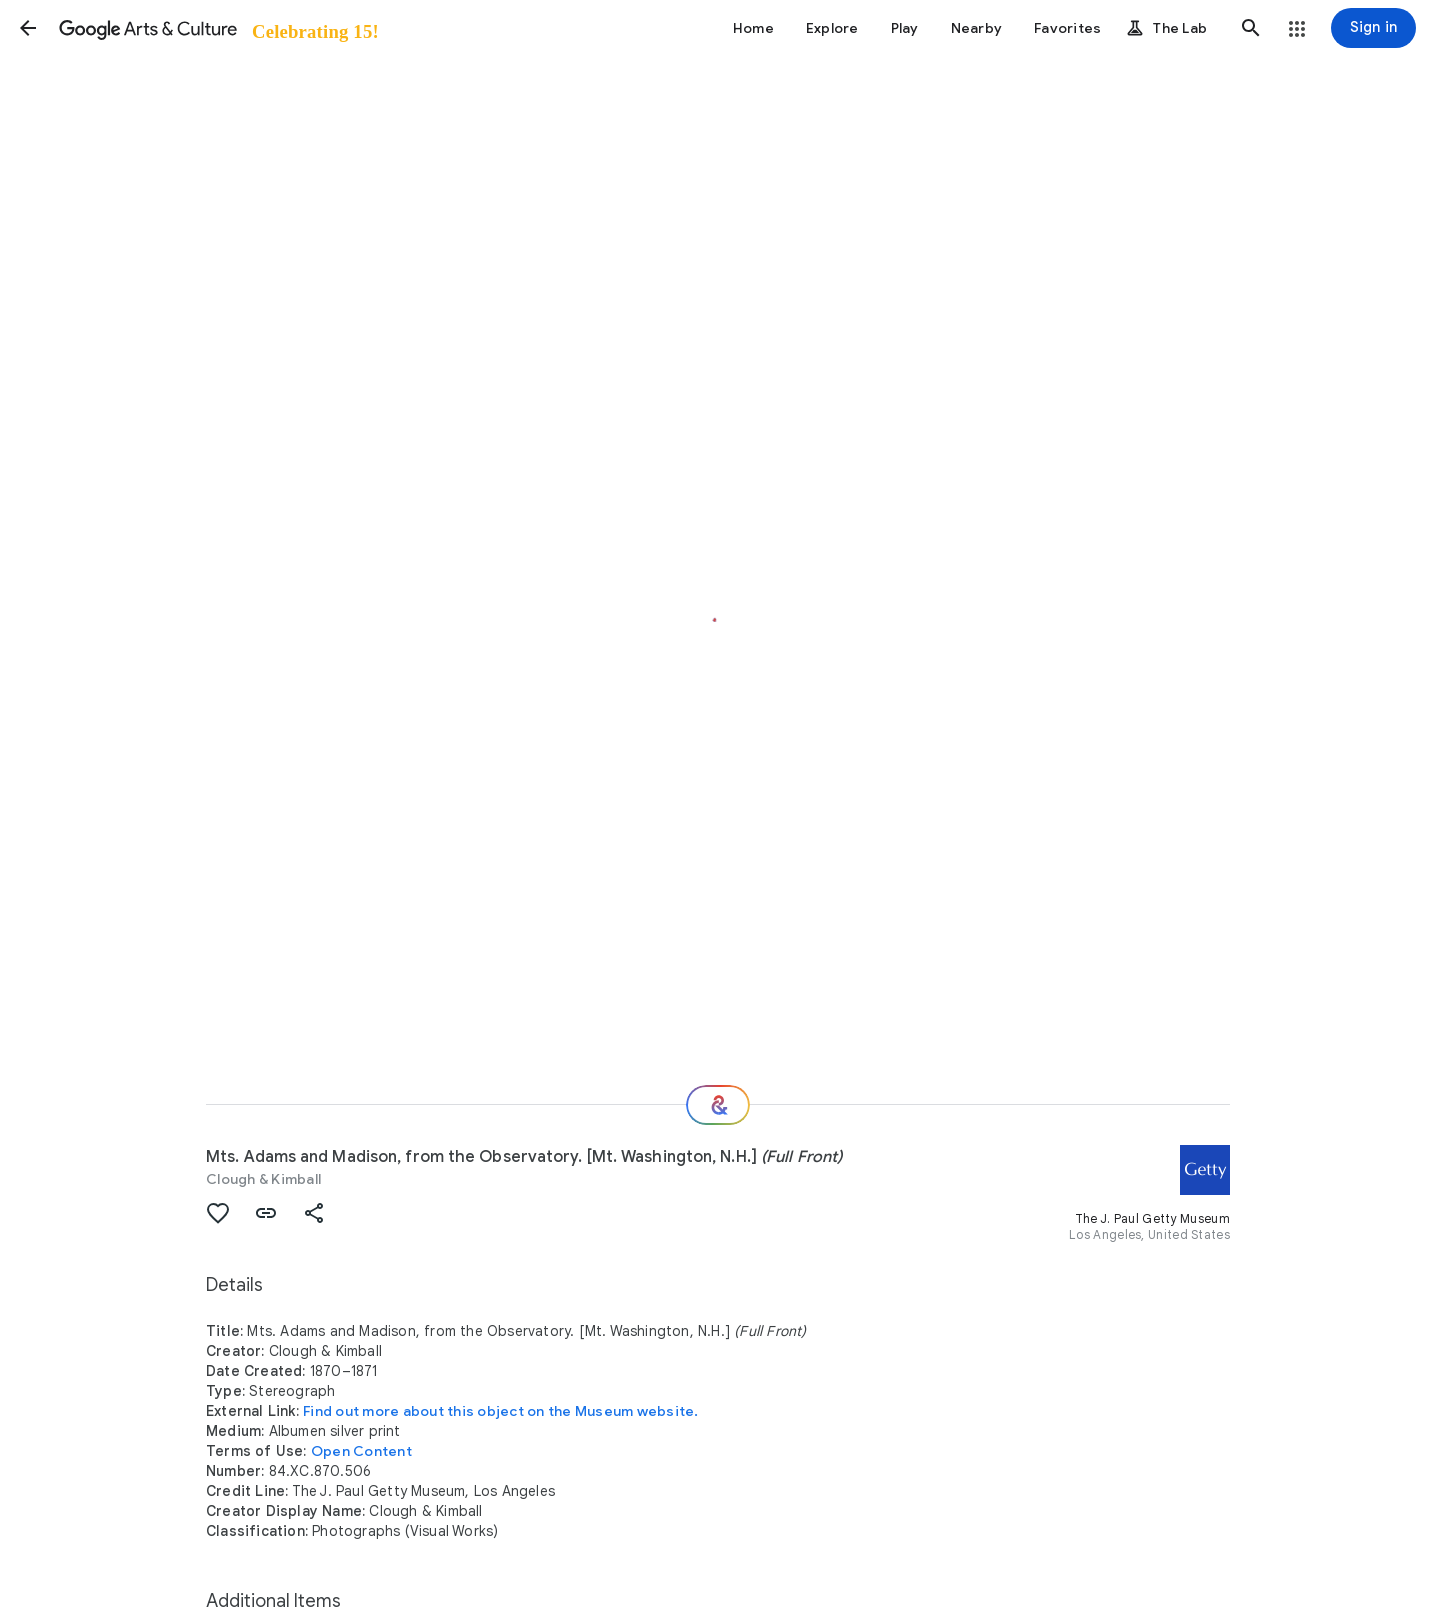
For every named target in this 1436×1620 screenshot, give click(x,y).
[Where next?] (718, 1105)
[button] (28, 28)
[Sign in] (1373, 28)
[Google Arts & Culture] (217, 28)
